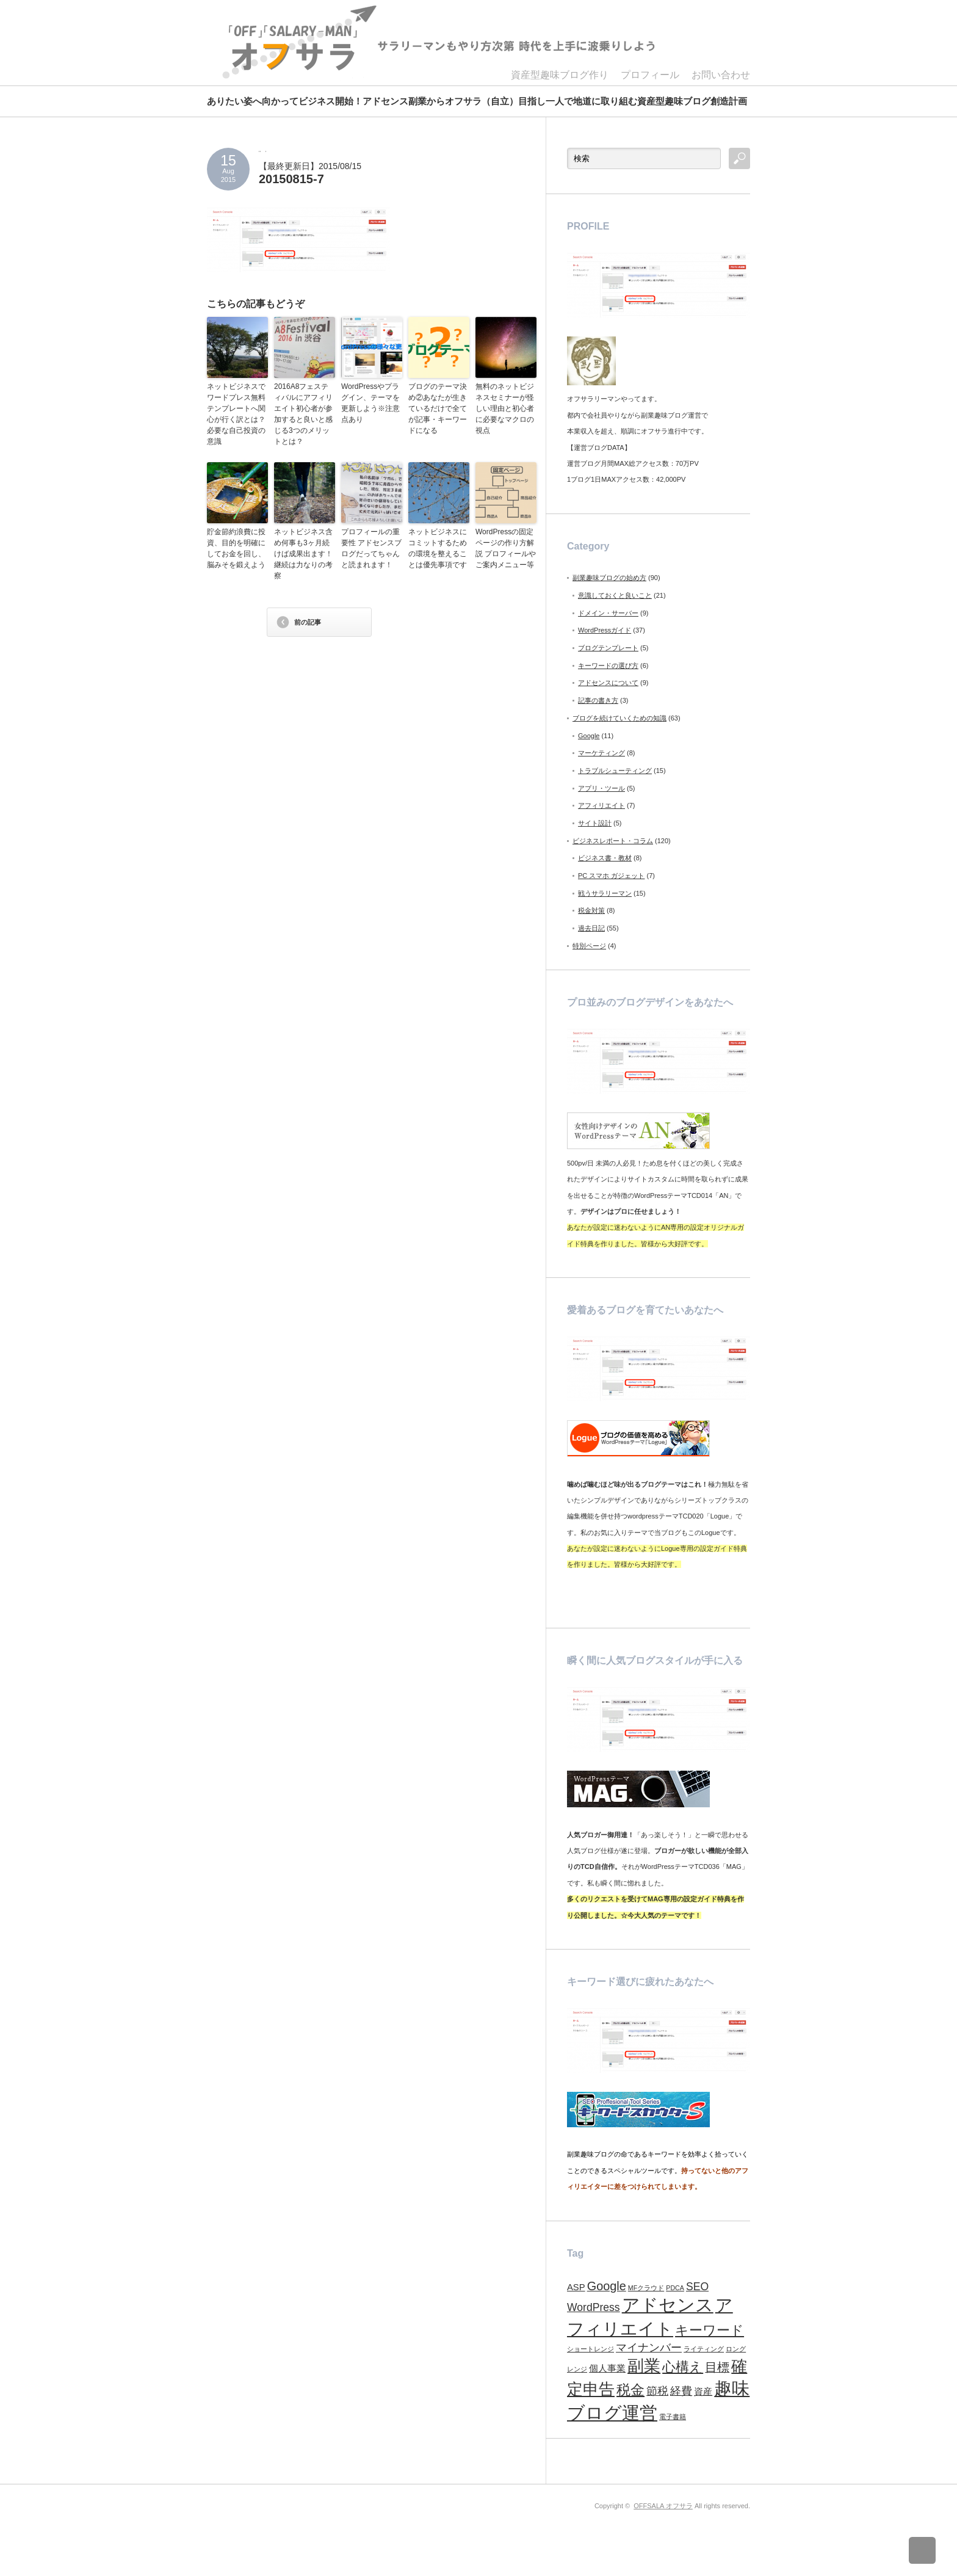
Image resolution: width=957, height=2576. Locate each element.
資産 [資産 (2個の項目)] (703, 2391)
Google (588, 735)
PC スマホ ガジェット (611, 875)
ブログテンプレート (608, 647)
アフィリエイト (601, 805)
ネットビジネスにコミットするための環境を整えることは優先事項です (437, 548)
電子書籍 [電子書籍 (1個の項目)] (672, 2416)
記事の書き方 (598, 700)
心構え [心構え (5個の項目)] (682, 2367)
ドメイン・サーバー (608, 613)
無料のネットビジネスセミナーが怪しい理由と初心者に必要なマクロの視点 (504, 408)
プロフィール (650, 75)
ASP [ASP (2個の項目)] (576, 2287)
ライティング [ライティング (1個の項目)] (704, 2349)
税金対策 (591, 910)
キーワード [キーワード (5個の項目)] (709, 2330)
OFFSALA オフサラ (663, 2505)
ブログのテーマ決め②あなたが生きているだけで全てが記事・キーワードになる (437, 408)
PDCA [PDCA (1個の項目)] (675, 2287)
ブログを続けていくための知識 (619, 718)
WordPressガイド (604, 630)
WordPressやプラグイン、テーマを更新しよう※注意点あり (370, 403)
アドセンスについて (608, 682)
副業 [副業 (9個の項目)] (643, 2366)
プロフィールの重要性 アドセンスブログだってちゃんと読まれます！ (371, 548)
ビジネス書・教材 (605, 858)
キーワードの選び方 (608, 665)
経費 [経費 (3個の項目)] (681, 2391)
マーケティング (601, 752)
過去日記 (591, 928)
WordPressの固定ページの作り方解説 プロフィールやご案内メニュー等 (505, 548)
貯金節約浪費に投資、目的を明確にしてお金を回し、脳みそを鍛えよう (236, 548)
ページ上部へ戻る (931, 2550)
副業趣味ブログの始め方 (609, 577)
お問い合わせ (721, 75)
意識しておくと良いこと (615, 595)
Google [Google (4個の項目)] (606, 2286)
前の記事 (307, 622)
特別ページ (589, 945)
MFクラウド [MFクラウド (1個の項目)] (646, 2287)
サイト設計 (595, 823)
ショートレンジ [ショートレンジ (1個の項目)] (590, 2349)
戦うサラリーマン (605, 893)
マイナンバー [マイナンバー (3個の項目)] (649, 2348)
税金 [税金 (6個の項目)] (630, 2390)
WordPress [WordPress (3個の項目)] (593, 2307)
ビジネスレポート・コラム (612, 840)
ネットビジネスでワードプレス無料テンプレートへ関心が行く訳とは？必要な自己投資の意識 (236, 414)
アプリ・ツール (601, 788)
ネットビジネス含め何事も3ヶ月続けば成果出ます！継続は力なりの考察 (303, 554)
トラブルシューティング (615, 770)
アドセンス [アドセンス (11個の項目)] (667, 2305)
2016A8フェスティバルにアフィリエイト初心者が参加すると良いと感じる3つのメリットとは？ (303, 414)
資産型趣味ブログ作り (560, 75)
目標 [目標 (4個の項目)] (717, 2367)
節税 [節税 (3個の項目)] (657, 2391)
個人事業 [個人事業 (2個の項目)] (607, 2368)
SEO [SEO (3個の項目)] (697, 2286)
